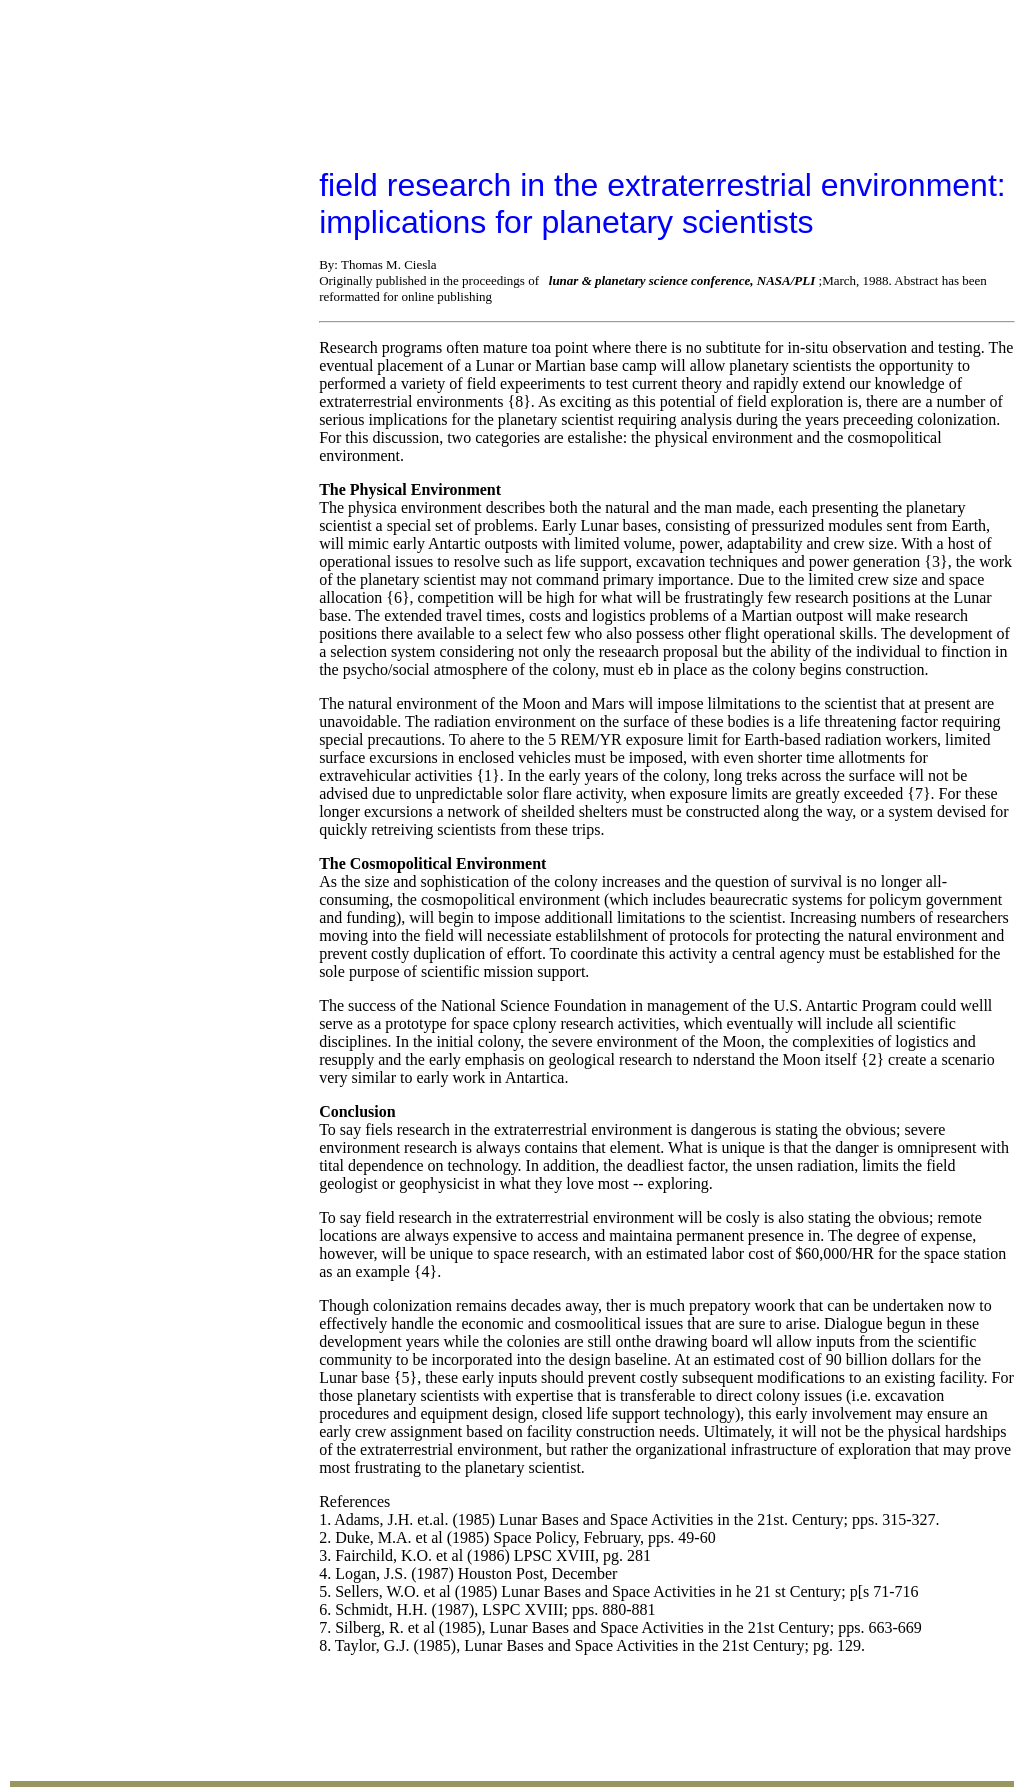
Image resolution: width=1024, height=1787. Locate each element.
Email (432, 1554)
